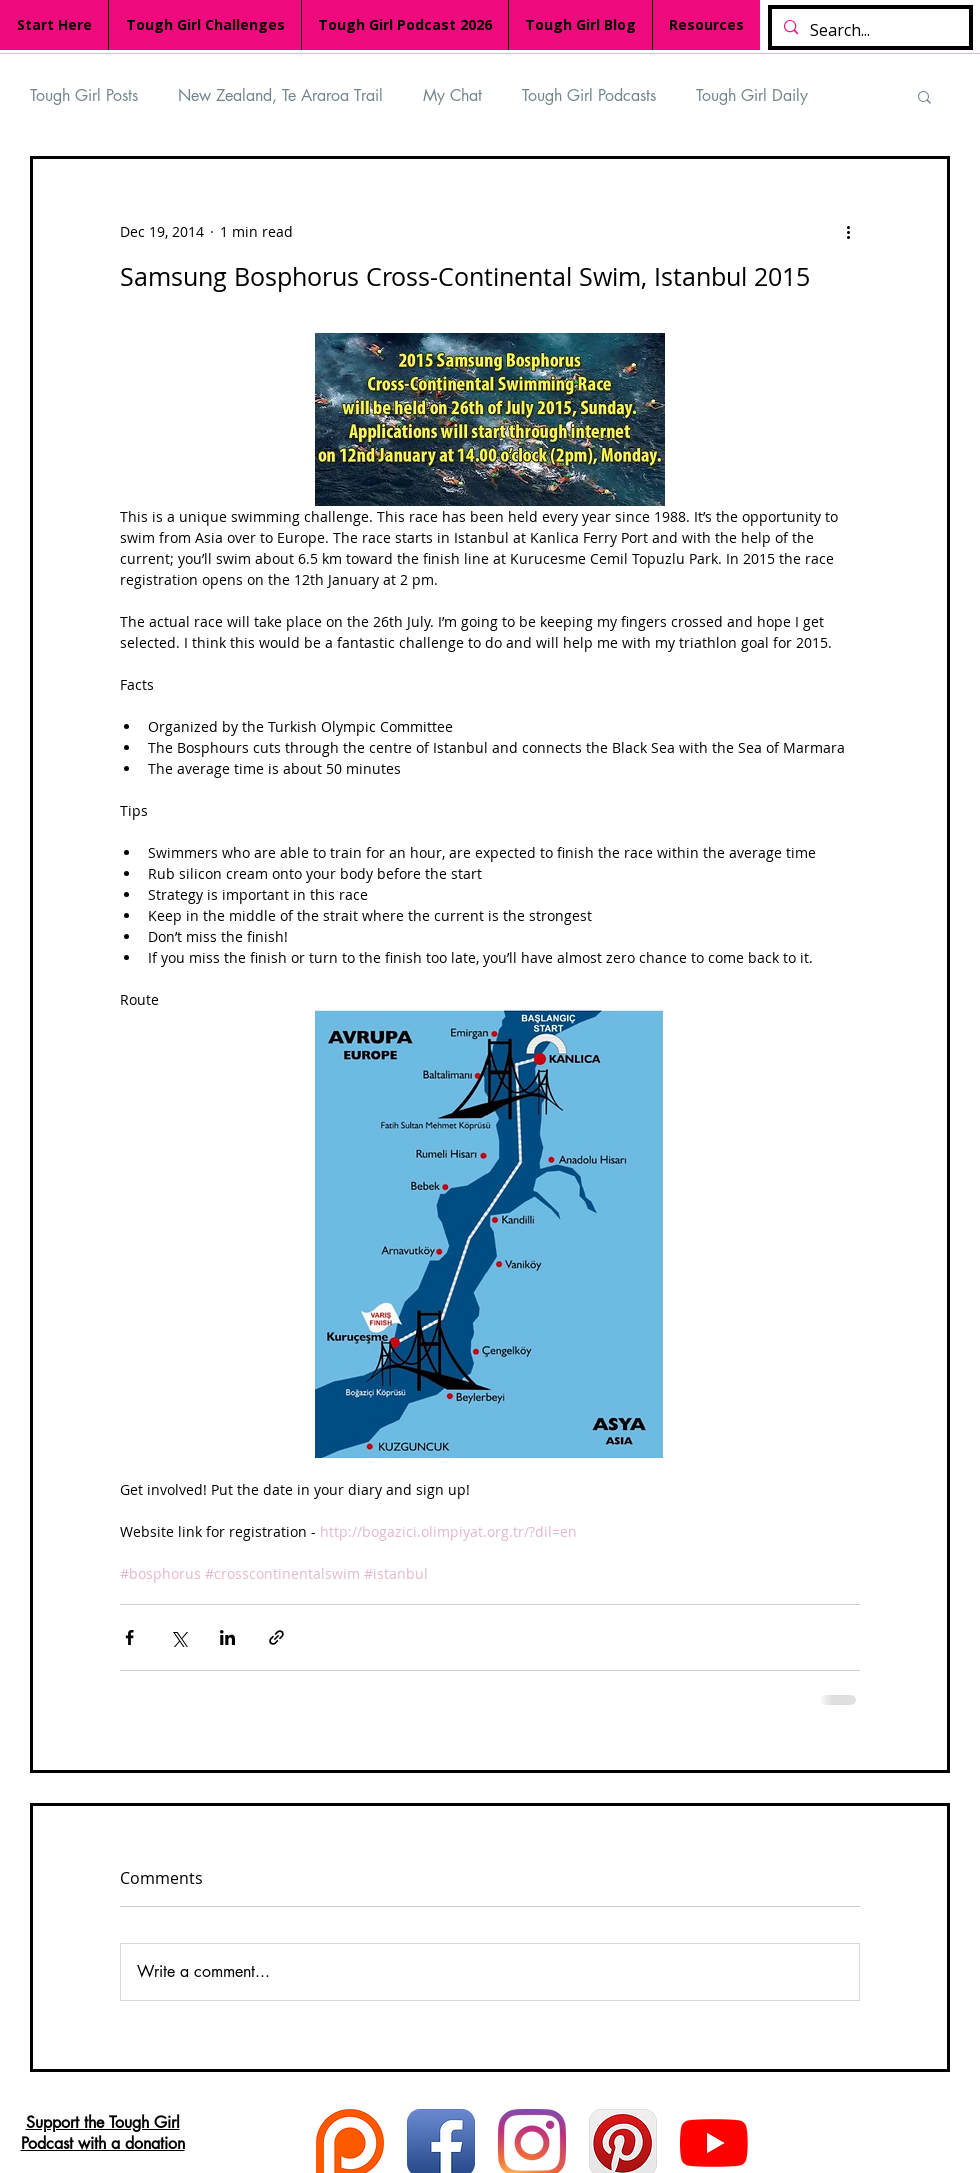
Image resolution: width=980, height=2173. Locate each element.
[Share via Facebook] (129, 1637)
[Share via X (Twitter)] (178, 1637)
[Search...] (868, 30)
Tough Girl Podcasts (589, 95)
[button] (924, 96)
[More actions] (848, 231)
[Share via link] (276, 1637)
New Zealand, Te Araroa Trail (280, 95)
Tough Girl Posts (84, 95)
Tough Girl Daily (752, 95)
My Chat (452, 95)
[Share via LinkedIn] (227, 1637)
